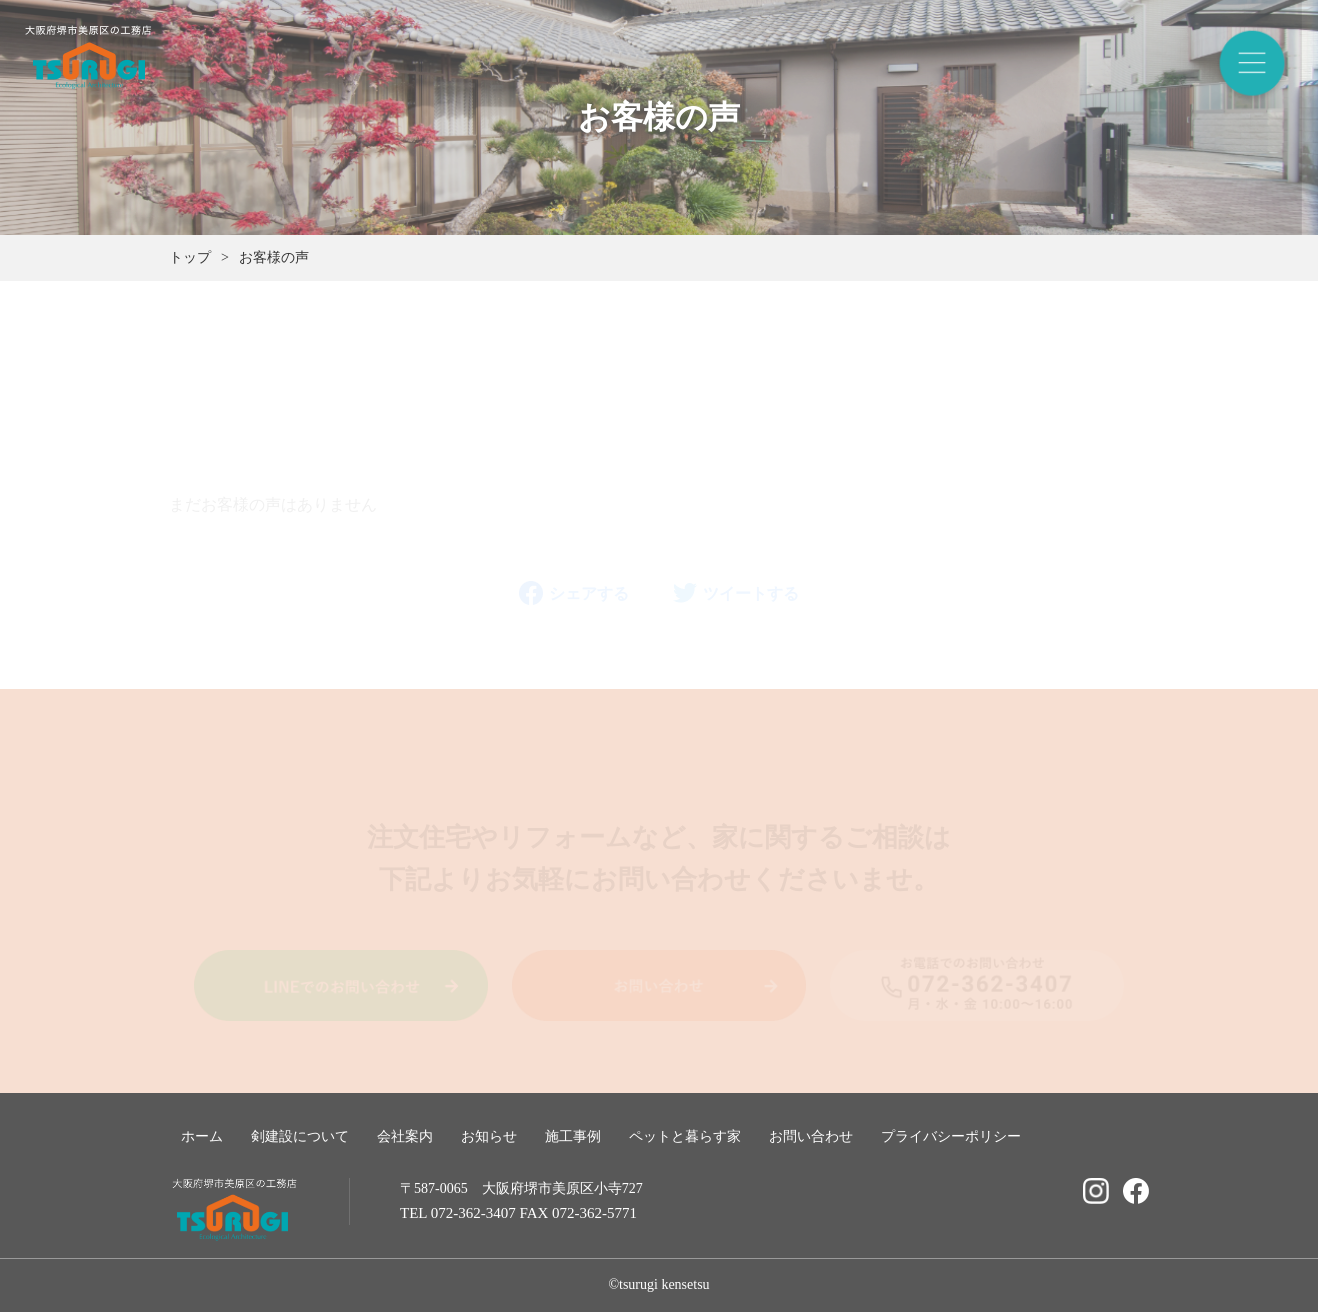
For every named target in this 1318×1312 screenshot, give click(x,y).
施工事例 (573, 1136)
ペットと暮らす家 (685, 1136)
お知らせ (489, 1136)
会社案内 (405, 1136)
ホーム (202, 1136)
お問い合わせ (811, 1136)
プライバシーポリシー (951, 1136)
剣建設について (300, 1136)
